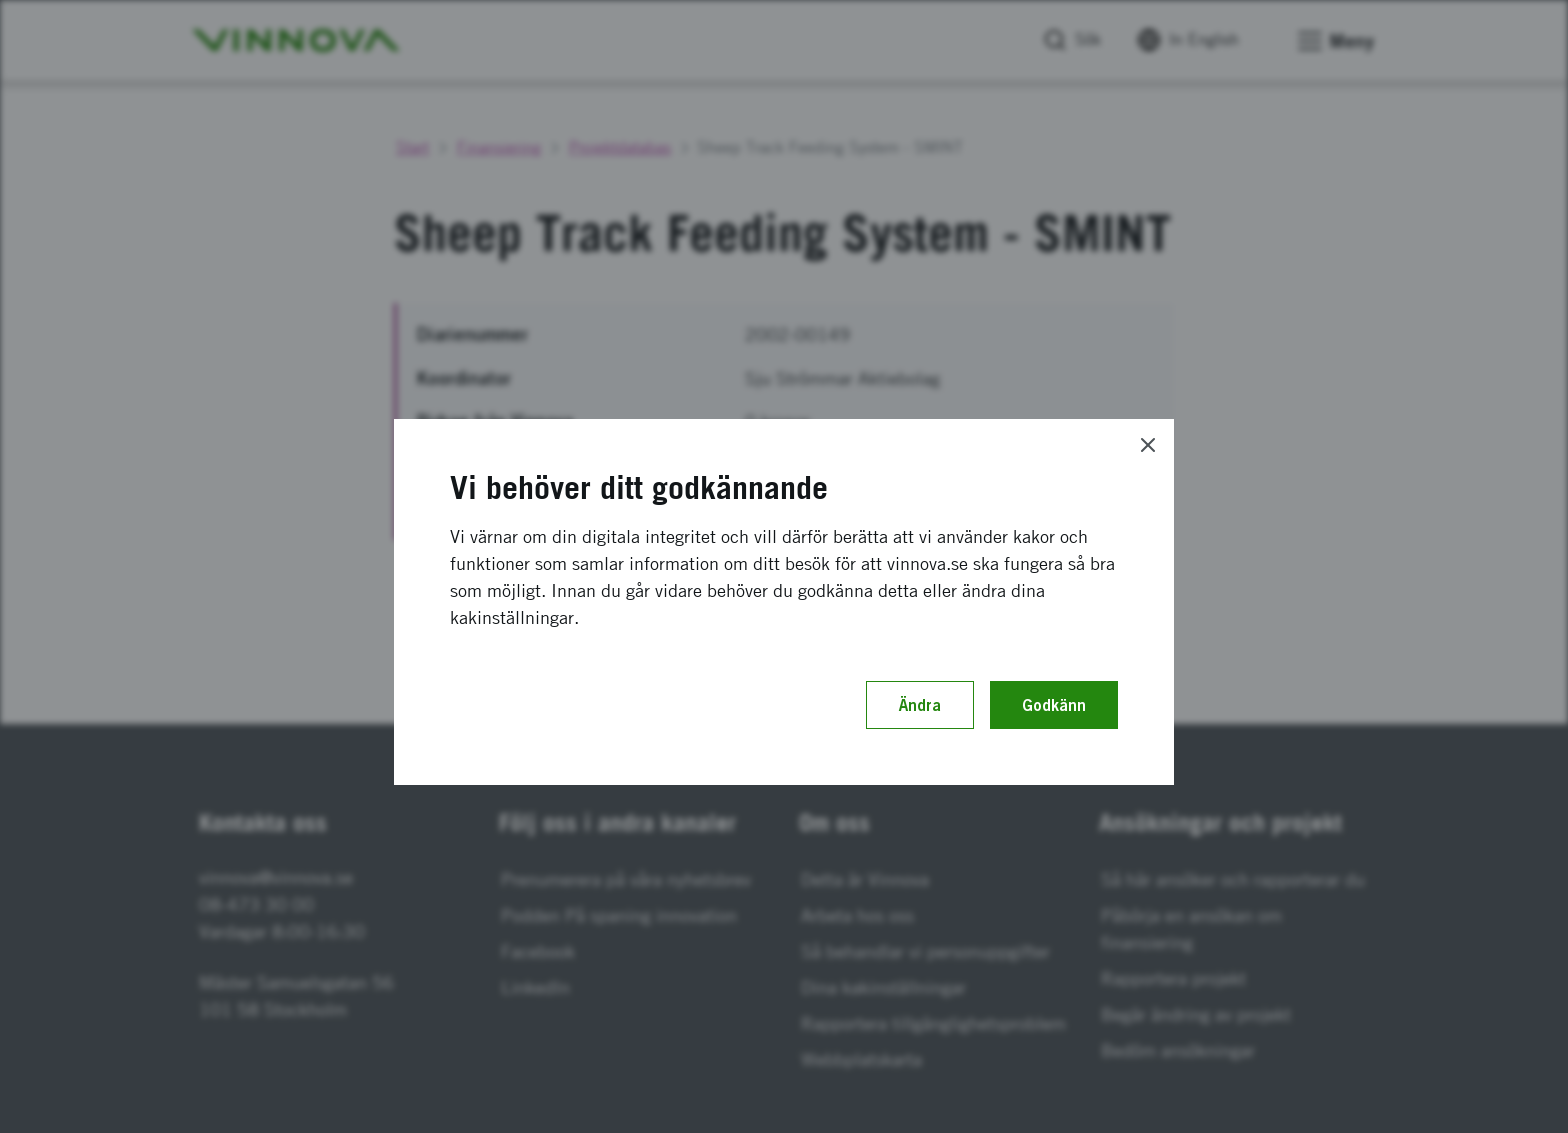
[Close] (1148, 445)
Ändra (920, 705)
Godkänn (1054, 705)
